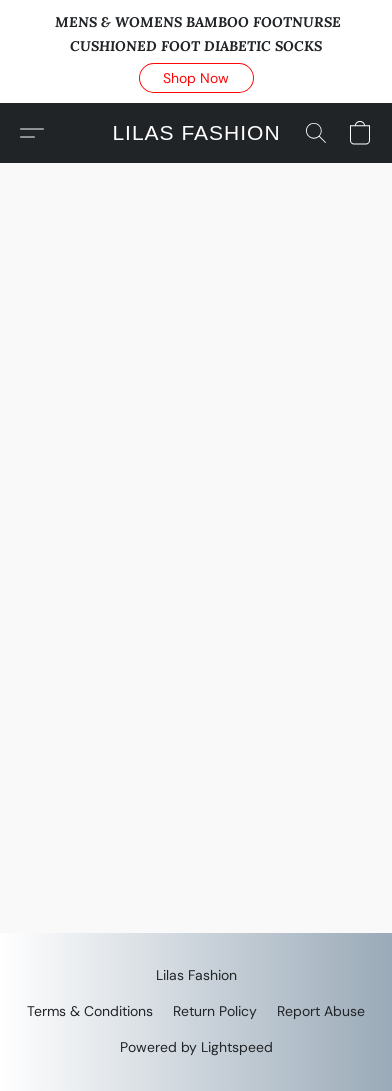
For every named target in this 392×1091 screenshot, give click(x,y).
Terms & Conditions (90, 1011)
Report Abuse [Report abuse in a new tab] (321, 1011)
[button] (196, 78)
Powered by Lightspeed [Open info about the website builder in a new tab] (196, 1047)
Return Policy (215, 1011)
